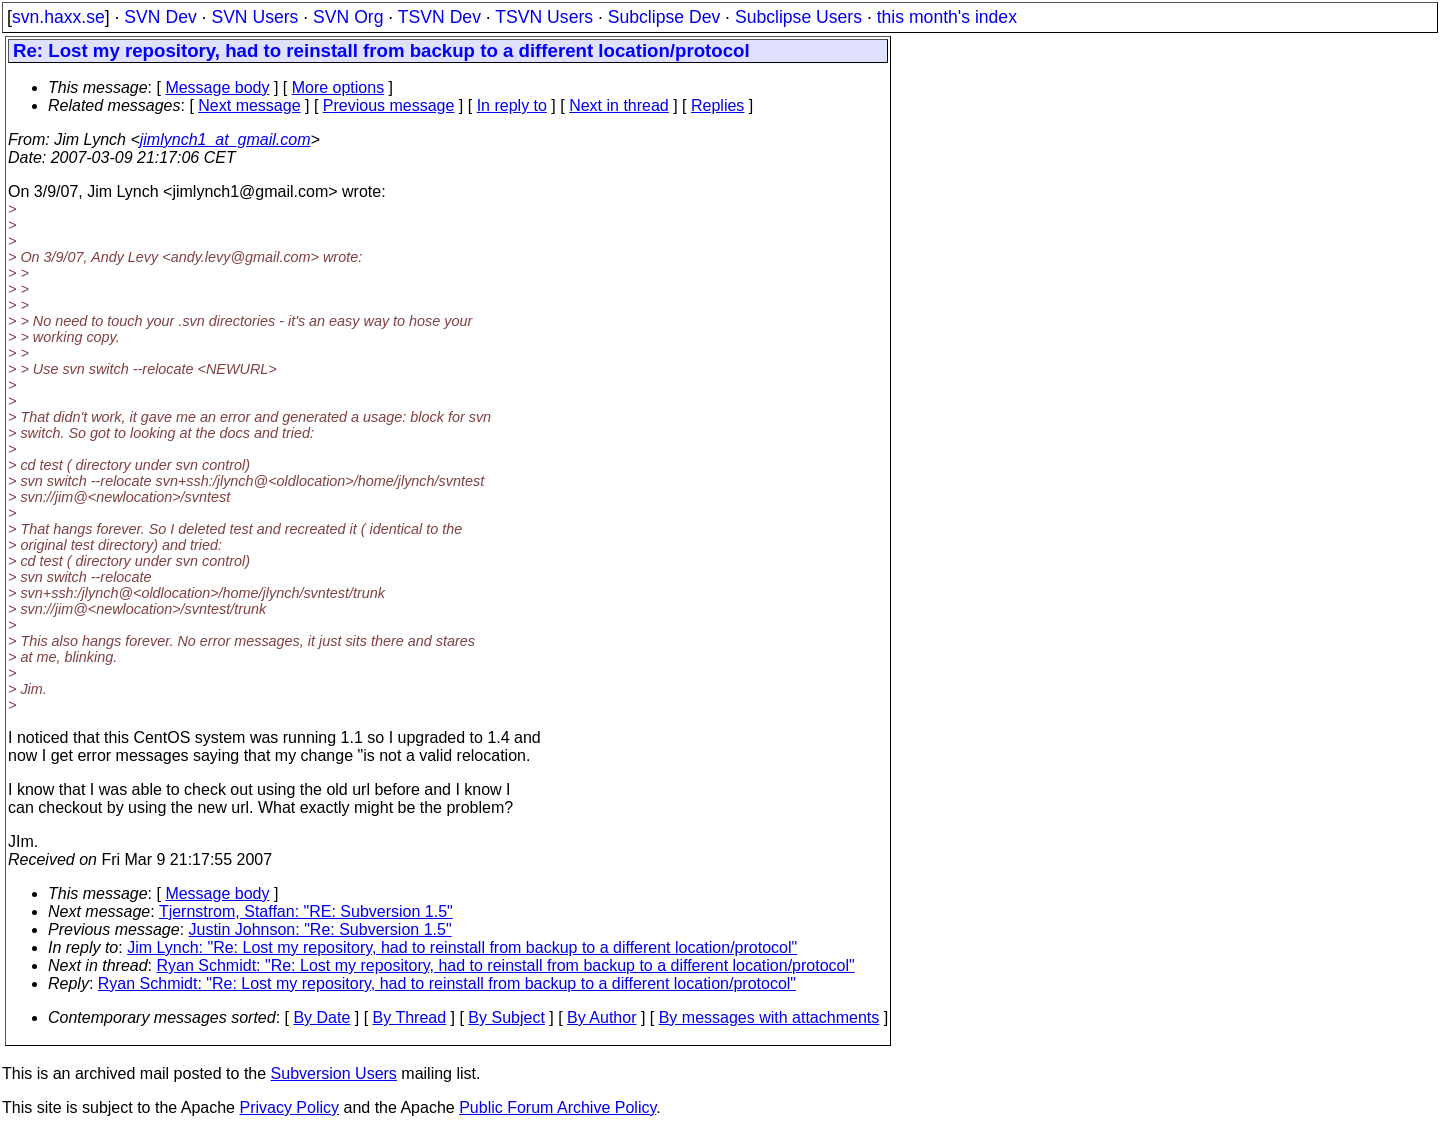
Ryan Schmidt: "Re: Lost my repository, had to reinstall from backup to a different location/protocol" (506, 965)
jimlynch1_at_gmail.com (225, 139)
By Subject (506, 1017)
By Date (321, 1017)
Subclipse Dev (664, 17)
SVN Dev (160, 17)
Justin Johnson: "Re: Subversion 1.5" (320, 929)
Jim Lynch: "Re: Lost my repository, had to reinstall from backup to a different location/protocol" (462, 947)
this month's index (947, 17)
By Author (601, 1017)
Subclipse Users (798, 17)
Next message (249, 105)
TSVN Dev (439, 17)
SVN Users (254, 17)
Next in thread (619, 105)
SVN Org (348, 17)
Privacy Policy (289, 1107)
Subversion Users (334, 1073)
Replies (717, 105)
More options (338, 87)
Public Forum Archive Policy (557, 1107)
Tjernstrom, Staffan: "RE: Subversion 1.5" (306, 911)
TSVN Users (544, 17)
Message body (217, 87)
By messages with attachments (769, 1017)
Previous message (389, 105)
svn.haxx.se (58, 17)
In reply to (512, 105)
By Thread (410, 1017)
